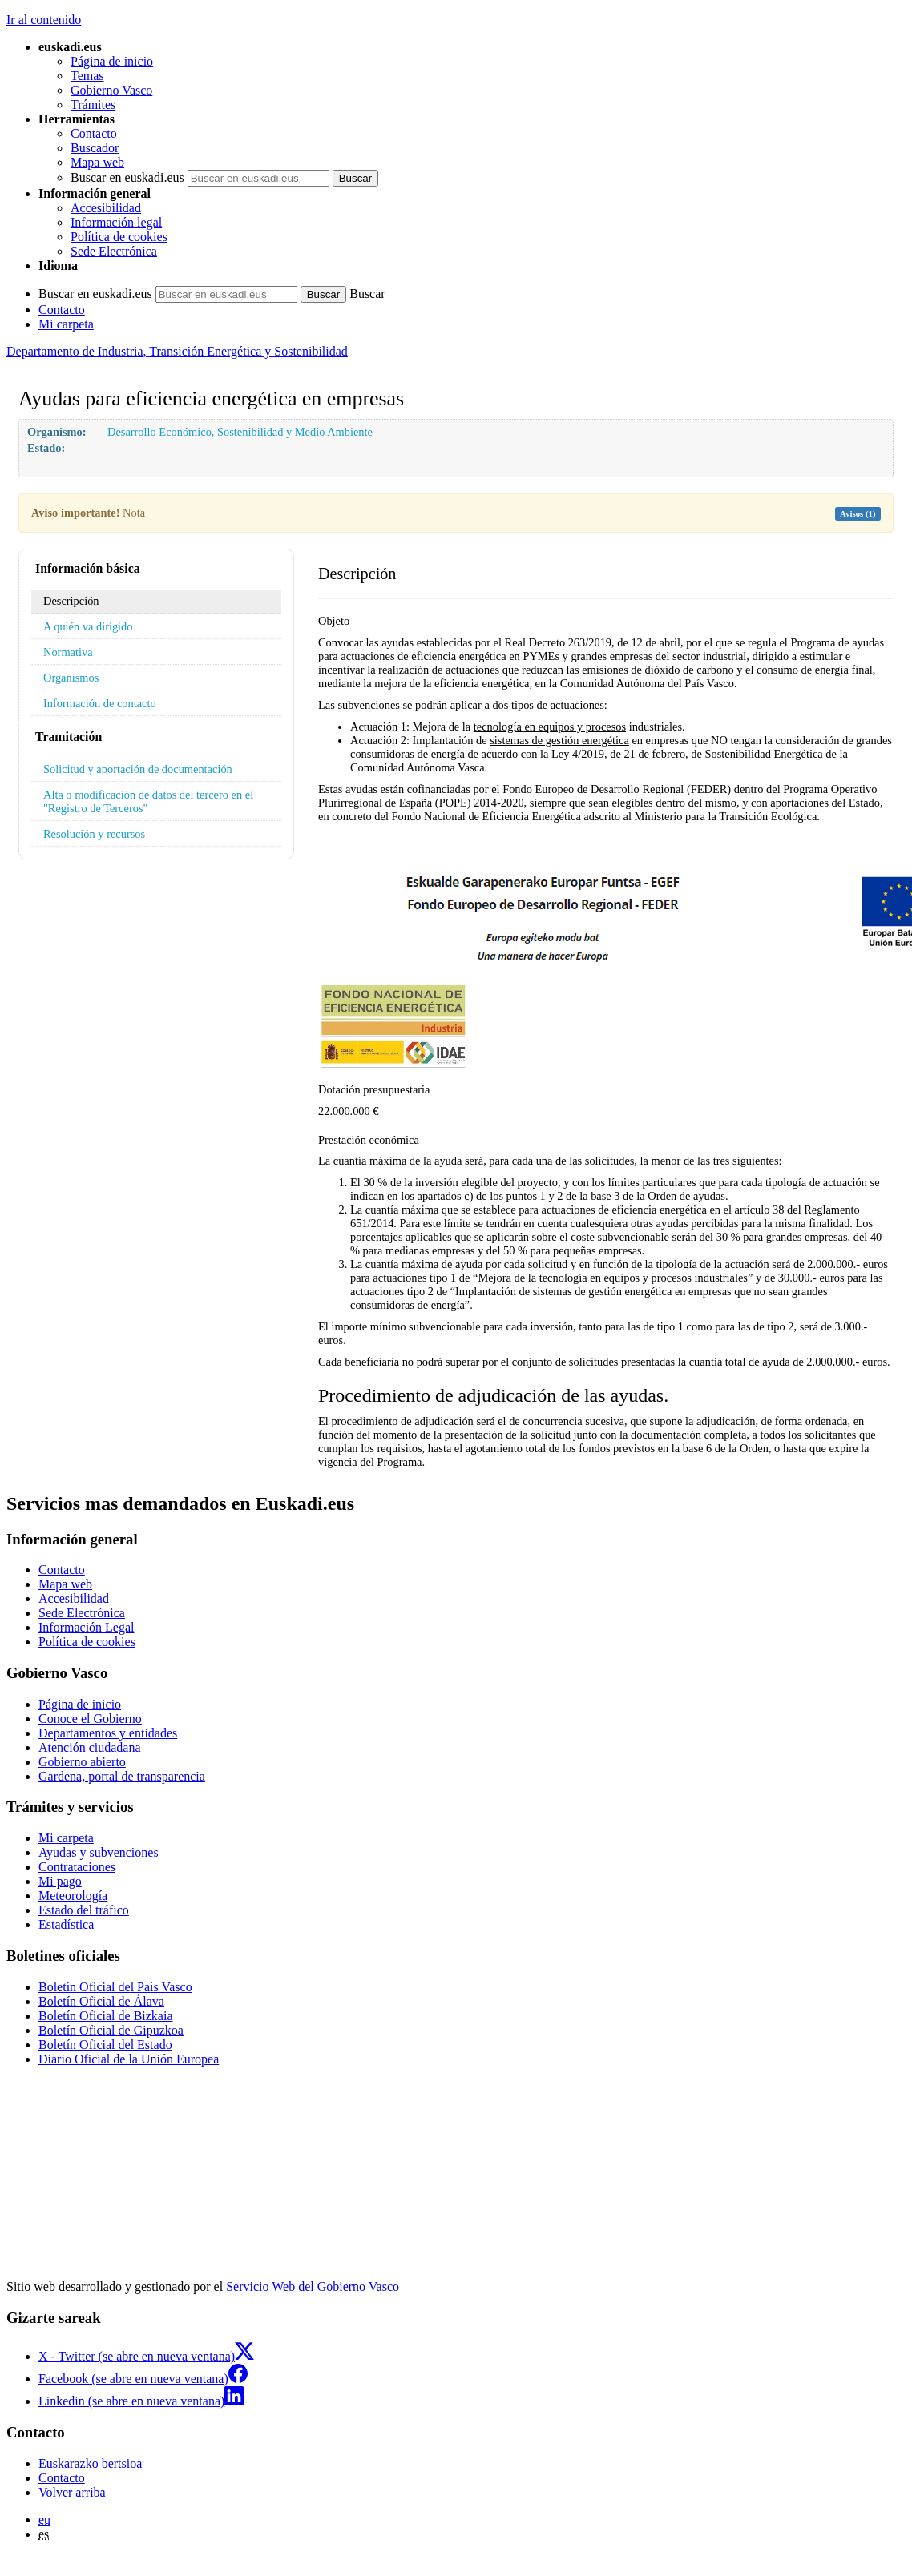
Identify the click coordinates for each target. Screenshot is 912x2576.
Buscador (95, 148)
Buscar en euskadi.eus (127, 177)
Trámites (93, 104)
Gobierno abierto (82, 1762)
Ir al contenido (43, 19)
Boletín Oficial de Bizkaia (105, 2016)
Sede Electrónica (114, 251)
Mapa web (97, 162)
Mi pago (60, 1881)
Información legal (116, 222)
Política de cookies (119, 237)
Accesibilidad (106, 208)
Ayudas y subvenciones (98, 1852)
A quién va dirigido (88, 626)
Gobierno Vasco (111, 90)
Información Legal (86, 1627)
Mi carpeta (66, 324)
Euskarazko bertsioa (90, 2463)
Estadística (66, 1924)
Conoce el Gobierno (90, 1718)
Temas (87, 76)
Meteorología (72, 1895)
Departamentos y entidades (107, 1733)
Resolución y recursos (94, 833)
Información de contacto (99, 703)
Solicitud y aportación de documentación (137, 769)
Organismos (71, 677)
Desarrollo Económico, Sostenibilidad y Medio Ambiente (240, 431)
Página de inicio (112, 61)
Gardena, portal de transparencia (121, 1776)
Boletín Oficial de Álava (101, 2001)
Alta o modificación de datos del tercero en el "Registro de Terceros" (148, 801)
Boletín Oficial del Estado (105, 2044)
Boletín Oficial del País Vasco (115, 1987)
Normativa (68, 652)
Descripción (71, 600)
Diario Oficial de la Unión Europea (128, 2059)
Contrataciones (76, 1867)
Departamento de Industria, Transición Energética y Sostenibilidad (177, 351)
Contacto (94, 133)
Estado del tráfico (83, 1910)
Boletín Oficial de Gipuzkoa (111, 2030)
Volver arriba (72, 2492)
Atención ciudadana (89, 1747)
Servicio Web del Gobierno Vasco (312, 2286)
